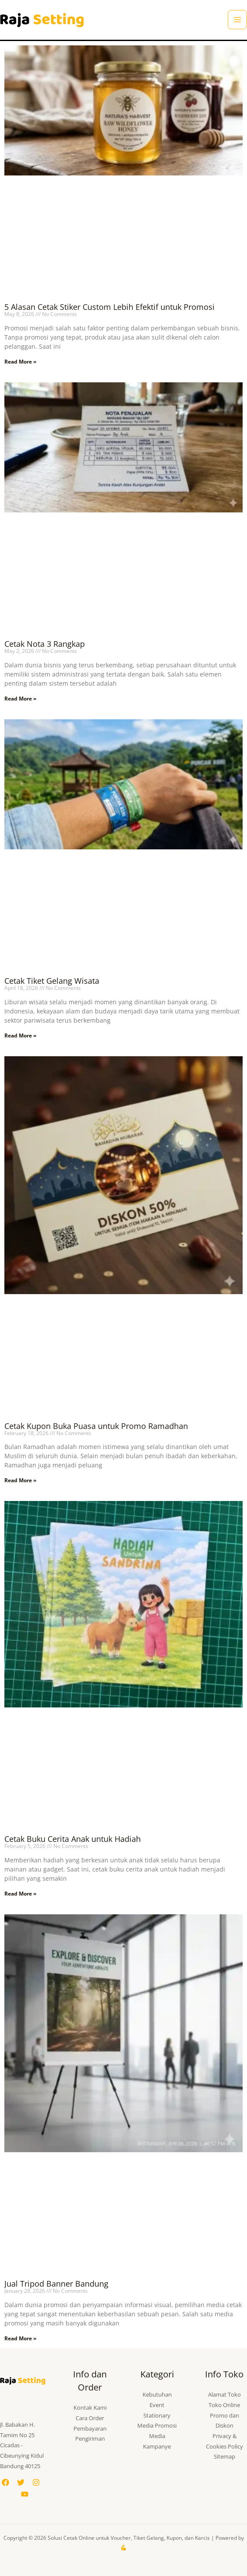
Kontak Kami (90, 2407)
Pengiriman (90, 2438)
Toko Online (224, 2405)
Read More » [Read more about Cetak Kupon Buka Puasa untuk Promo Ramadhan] (20, 1480)
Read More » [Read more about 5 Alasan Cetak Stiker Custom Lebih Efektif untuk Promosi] (20, 361)
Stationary (156, 2415)
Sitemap (224, 2456)
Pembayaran (90, 2428)
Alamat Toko (224, 2394)
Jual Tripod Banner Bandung (56, 2283)
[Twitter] (20, 2482)
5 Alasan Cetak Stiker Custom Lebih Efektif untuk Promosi (109, 307)
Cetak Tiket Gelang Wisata (51, 980)
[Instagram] (36, 2482)
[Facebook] (5, 2482)
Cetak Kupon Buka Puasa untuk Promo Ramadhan (96, 1426)
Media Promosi (157, 2425)
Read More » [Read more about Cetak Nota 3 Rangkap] (20, 698)
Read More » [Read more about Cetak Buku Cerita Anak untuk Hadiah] (20, 1893)
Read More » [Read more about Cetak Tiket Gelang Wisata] (20, 1035)
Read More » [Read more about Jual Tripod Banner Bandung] (20, 2338)
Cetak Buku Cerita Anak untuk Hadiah (72, 1839)
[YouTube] (24, 2494)
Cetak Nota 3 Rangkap (44, 644)
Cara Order (90, 2418)
